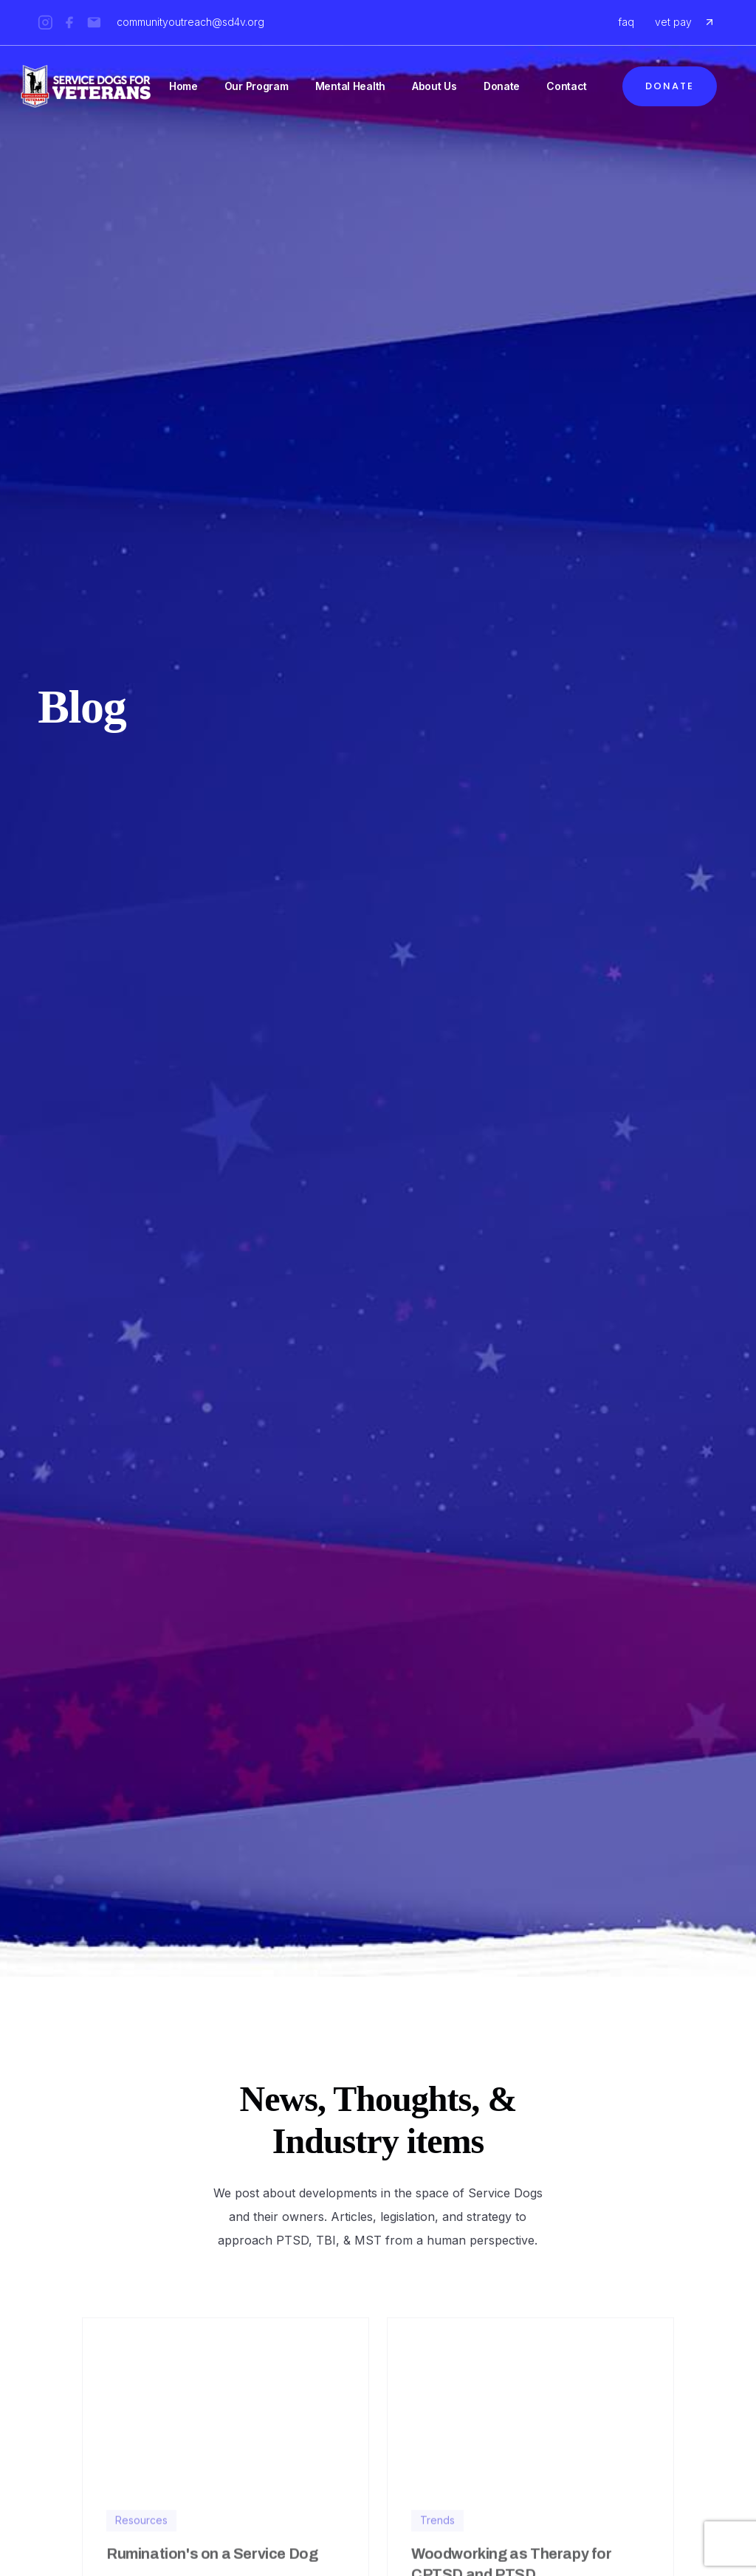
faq (626, 22)
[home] (86, 86)
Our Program (256, 86)
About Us (434, 86)
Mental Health (350, 86)
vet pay (673, 22)
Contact (566, 86)
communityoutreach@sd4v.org (190, 22)
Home (183, 86)
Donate (502, 86)
